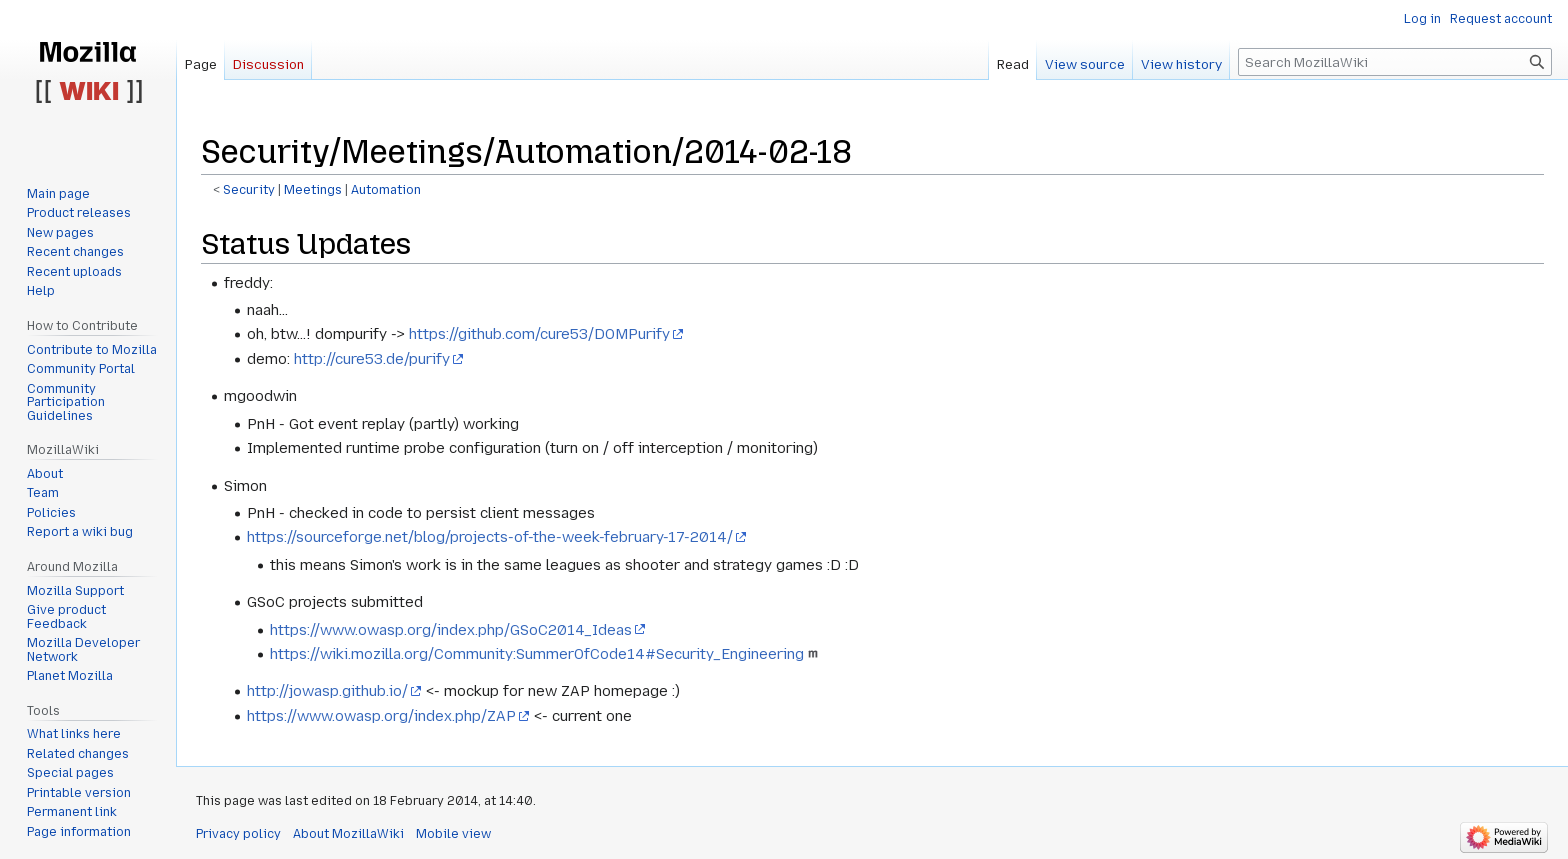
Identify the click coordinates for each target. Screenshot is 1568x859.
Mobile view (453, 834)
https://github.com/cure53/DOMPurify (539, 334)
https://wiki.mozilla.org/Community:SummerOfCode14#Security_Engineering (537, 654)
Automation (386, 190)
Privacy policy (238, 834)
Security (249, 190)
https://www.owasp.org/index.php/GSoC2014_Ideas (451, 630)
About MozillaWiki (348, 834)
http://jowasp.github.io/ (327, 691)
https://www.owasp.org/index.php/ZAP (381, 716)
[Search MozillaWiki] (1395, 62)
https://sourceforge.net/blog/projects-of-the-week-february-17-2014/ (490, 537)
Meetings (313, 190)
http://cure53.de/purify (372, 359)
